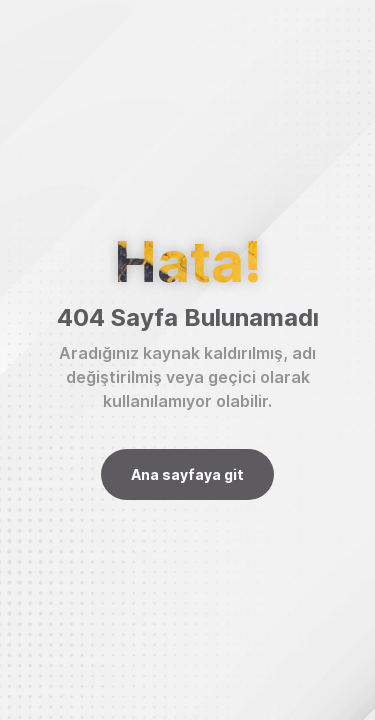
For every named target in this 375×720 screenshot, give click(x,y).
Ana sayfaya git (187, 474)
